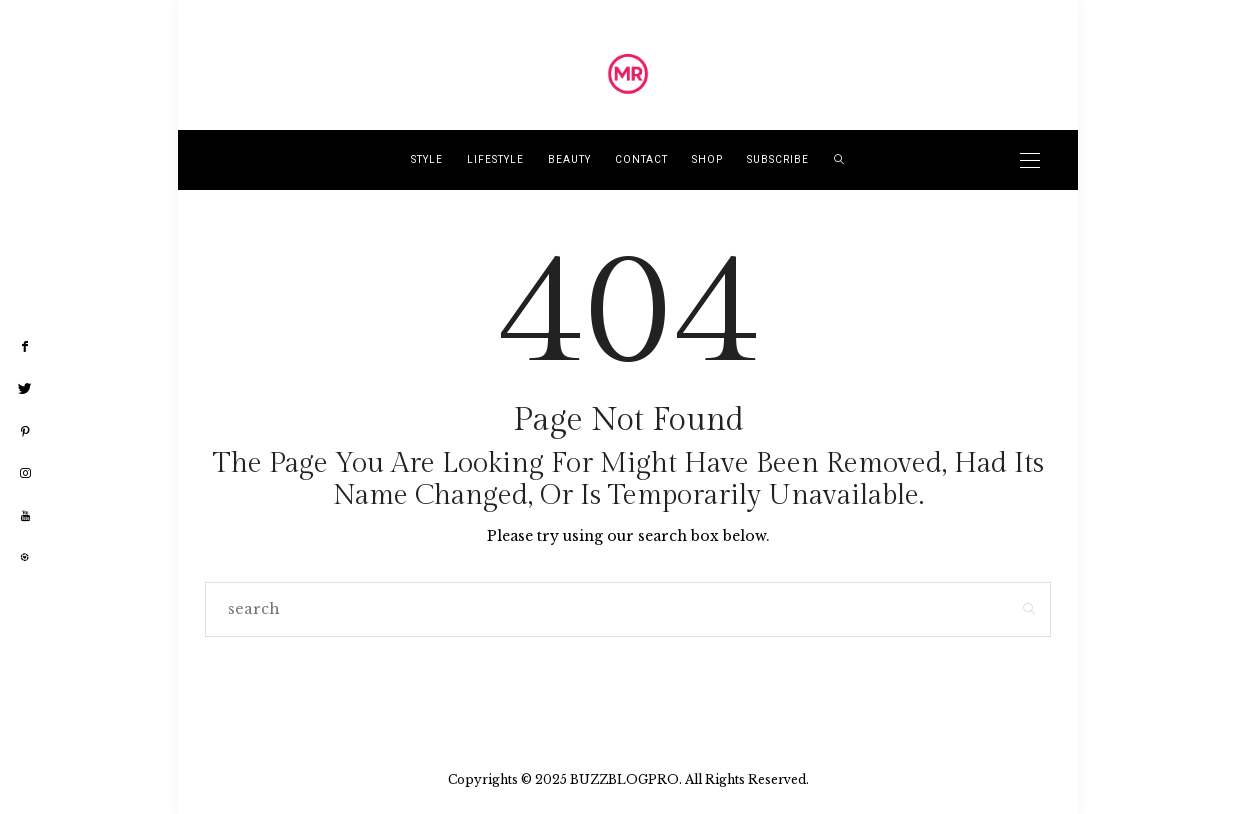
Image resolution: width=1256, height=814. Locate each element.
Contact (641, 160)
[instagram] (25, 474)
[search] (839, 160)
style (427, 160)
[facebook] (25, 347)
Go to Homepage (628, 687)
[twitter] (25, 389)
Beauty (569, 160)
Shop (707, 160)
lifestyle (495, 160)
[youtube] (25, 516)
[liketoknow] (25, 558)
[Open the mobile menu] (1030, 160)
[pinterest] (25, 432)
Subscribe (778, 160)
